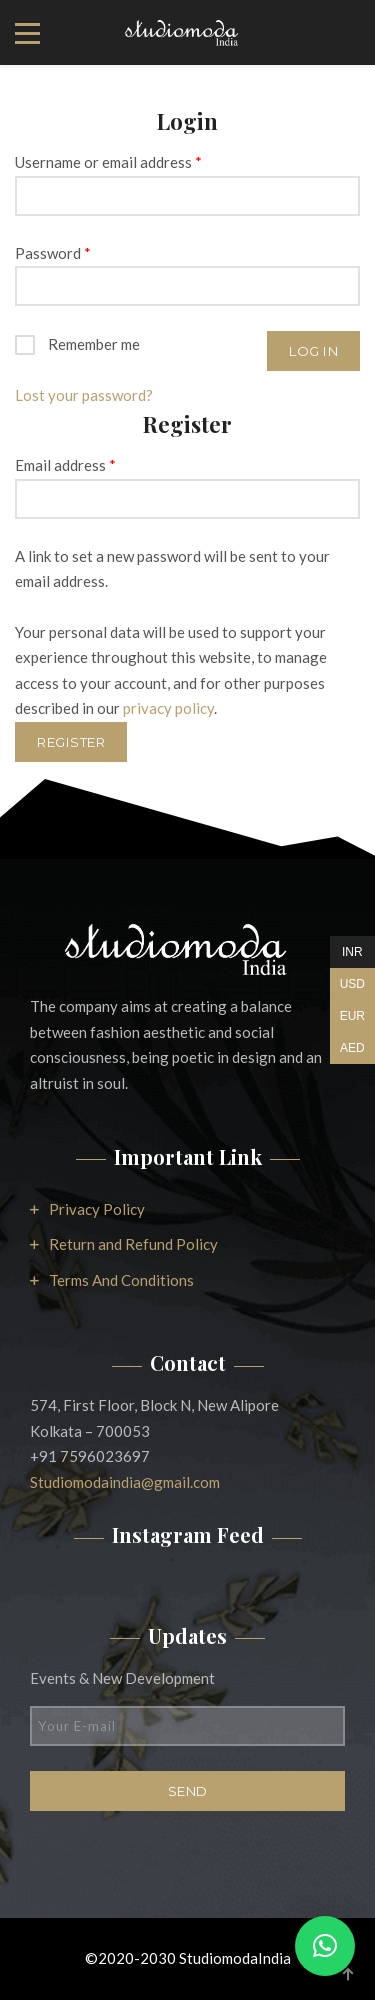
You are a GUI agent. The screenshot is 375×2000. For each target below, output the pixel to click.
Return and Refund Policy (133, 1244)
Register (71, 742)
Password (53, 253)
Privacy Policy (97, 1209)
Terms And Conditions (121, 1280)
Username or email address (108, 162)
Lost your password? (84, 395)
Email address (65, 465)
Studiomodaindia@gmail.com (125, 1482)
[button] (325, 1946)
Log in (313, 351)
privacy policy (168, 708)
